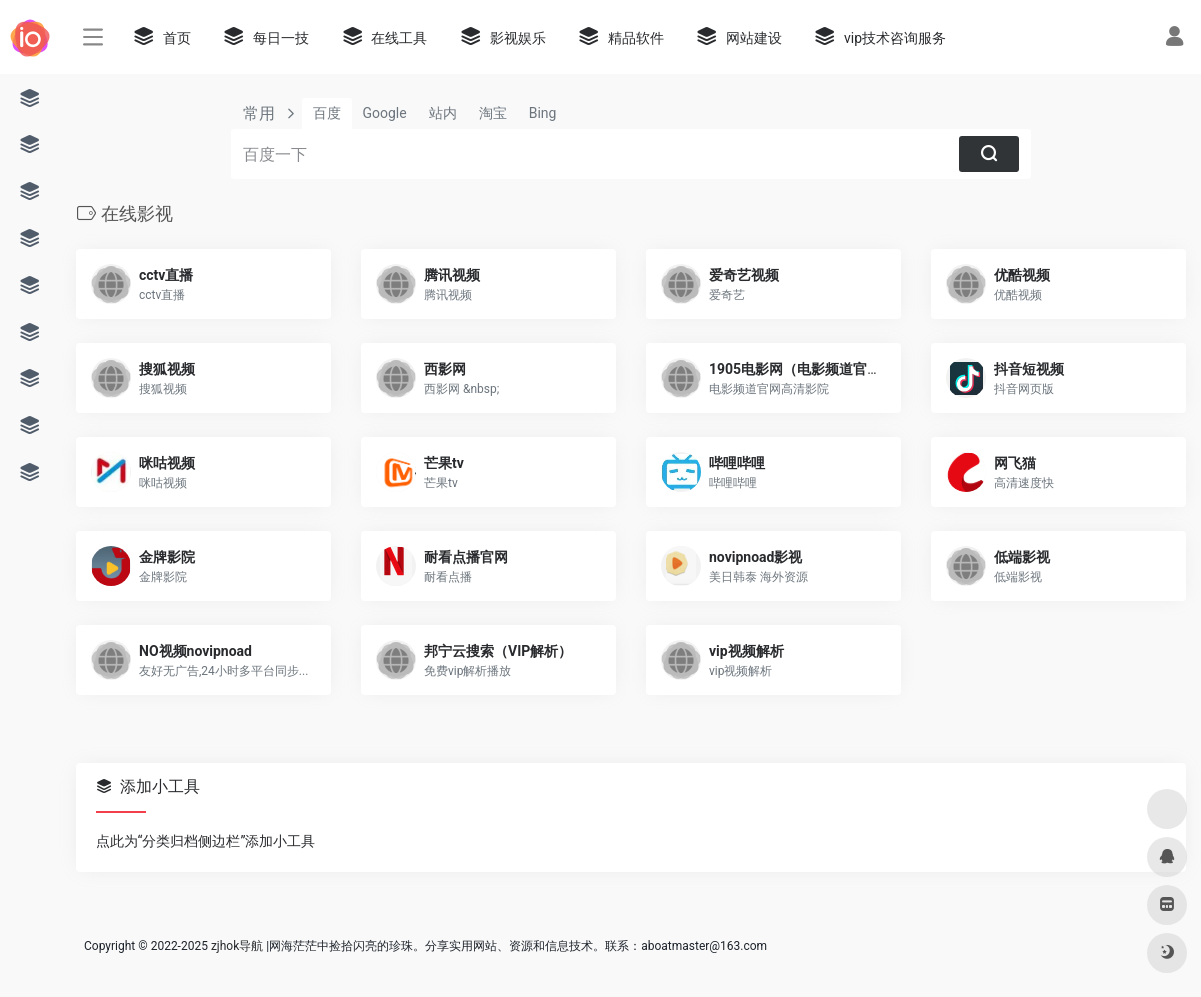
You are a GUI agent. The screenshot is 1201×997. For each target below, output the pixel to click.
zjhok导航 (237, 946)
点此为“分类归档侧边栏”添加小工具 (206, 841)
